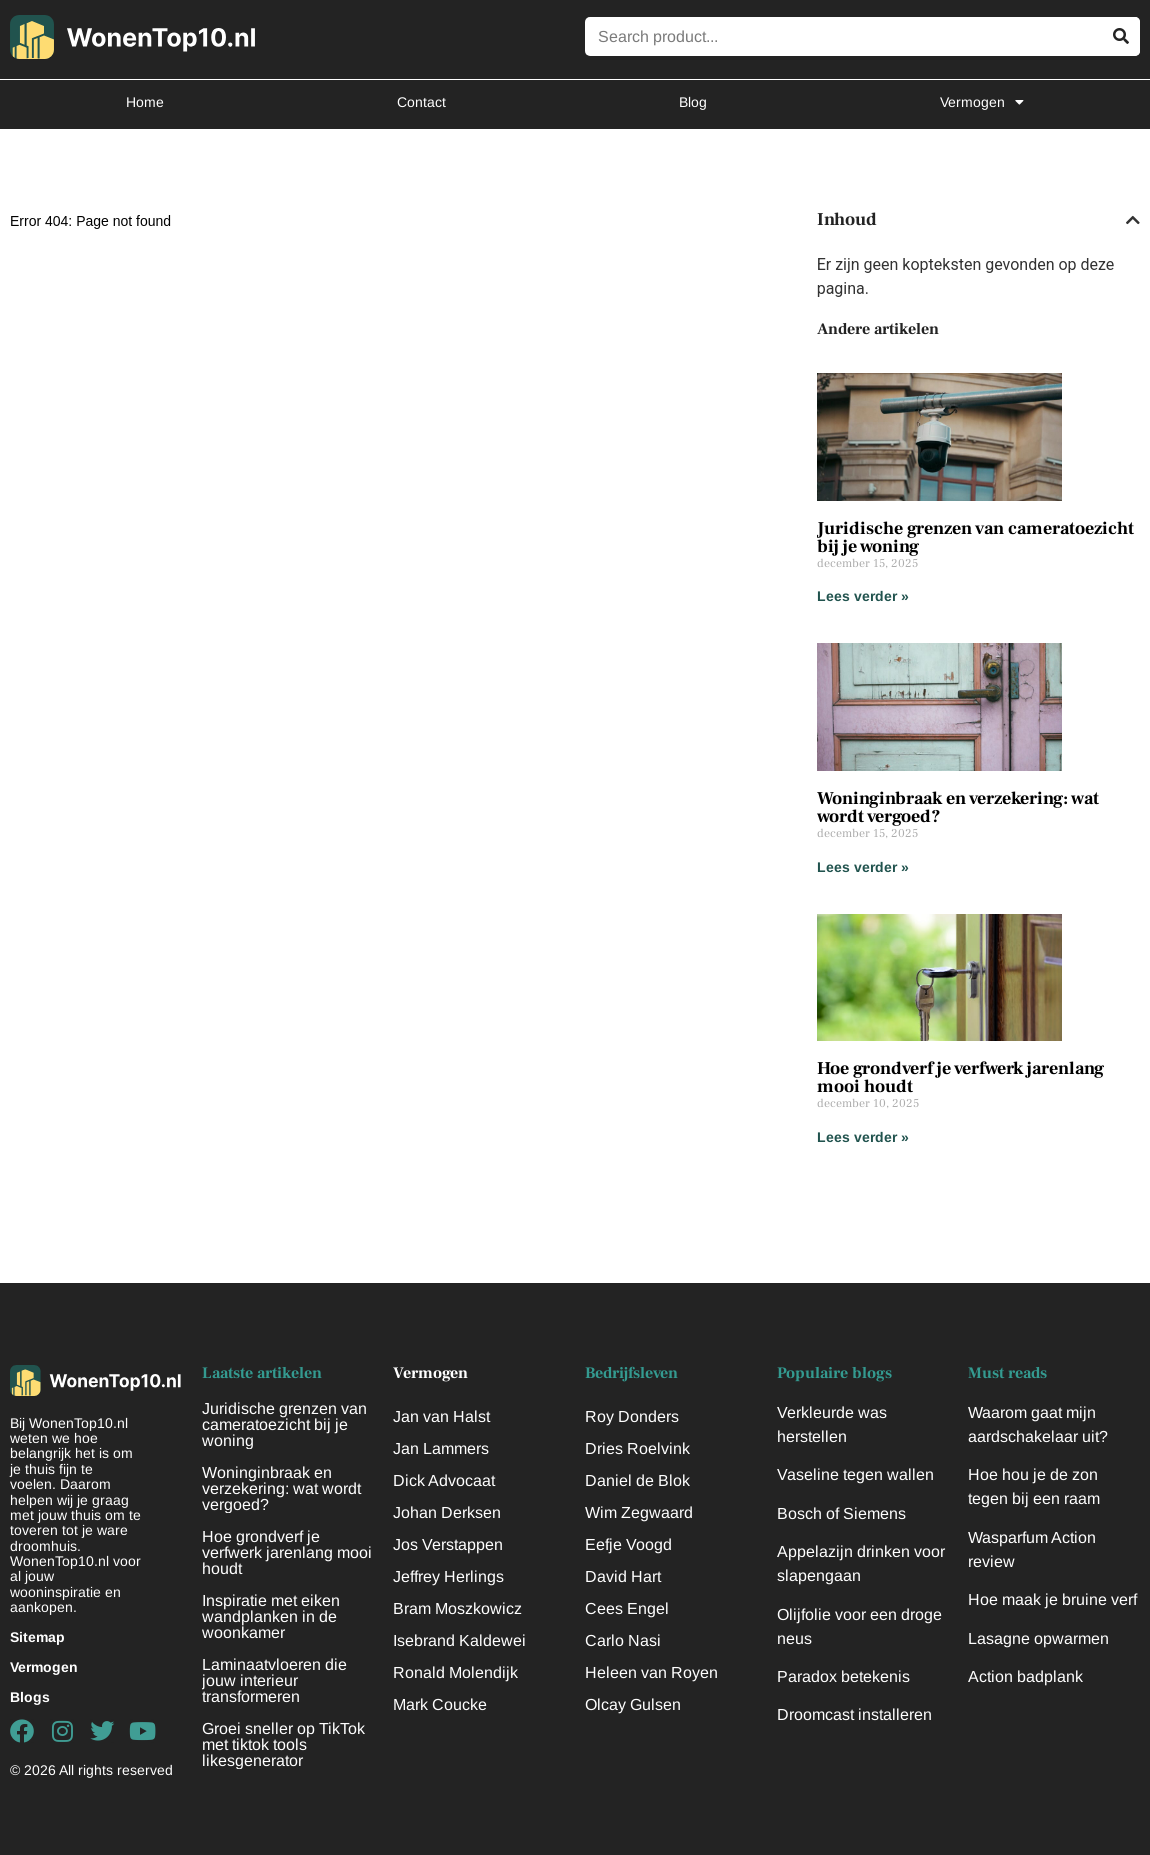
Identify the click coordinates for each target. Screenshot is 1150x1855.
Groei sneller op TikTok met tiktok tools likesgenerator (283, 1744)
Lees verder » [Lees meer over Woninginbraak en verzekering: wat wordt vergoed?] (863, 867)
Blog (693, 102)
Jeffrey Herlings (448, 1576)
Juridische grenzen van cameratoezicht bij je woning (975, 537)
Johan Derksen (447, 1512)
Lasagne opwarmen (1038, 1638)
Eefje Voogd (628, 1544)
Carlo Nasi (623, 1640)
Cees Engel (627, 1608)
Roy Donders (632, 1416)
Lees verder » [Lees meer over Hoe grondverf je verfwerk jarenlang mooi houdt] (863, 1137)
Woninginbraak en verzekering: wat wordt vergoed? (958, 807)
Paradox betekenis (843, 1676)
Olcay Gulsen (633, 1704)
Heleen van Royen (651, 1672)
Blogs (30, 1697)
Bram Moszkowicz (457, 1608)
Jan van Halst (441, 1416)
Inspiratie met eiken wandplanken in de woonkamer (271, 1616)
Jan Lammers (441, 1448)
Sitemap (37, 1637)
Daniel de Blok (637, 1480)
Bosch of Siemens (841, 1513)
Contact (421, 102)
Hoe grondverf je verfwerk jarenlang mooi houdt (960, 1077)
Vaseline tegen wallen (855, 1474)
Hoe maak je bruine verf (1052, 1599)
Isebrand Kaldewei (459, 1640)
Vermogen (982, 102)
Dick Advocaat (444, 1480)
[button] (1133, 220)
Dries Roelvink (637, 1448)
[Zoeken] (1120, 36)
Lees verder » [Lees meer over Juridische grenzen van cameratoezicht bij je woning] (863, 596)
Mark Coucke (440, 1704)
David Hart (623, 1576)
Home (145, 102)
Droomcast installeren (854, 1714)
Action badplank (1025, 1676)
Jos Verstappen (448, 1544)
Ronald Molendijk (455, 1672)
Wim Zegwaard (639, 1512)
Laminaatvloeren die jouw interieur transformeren (274, 1680)
